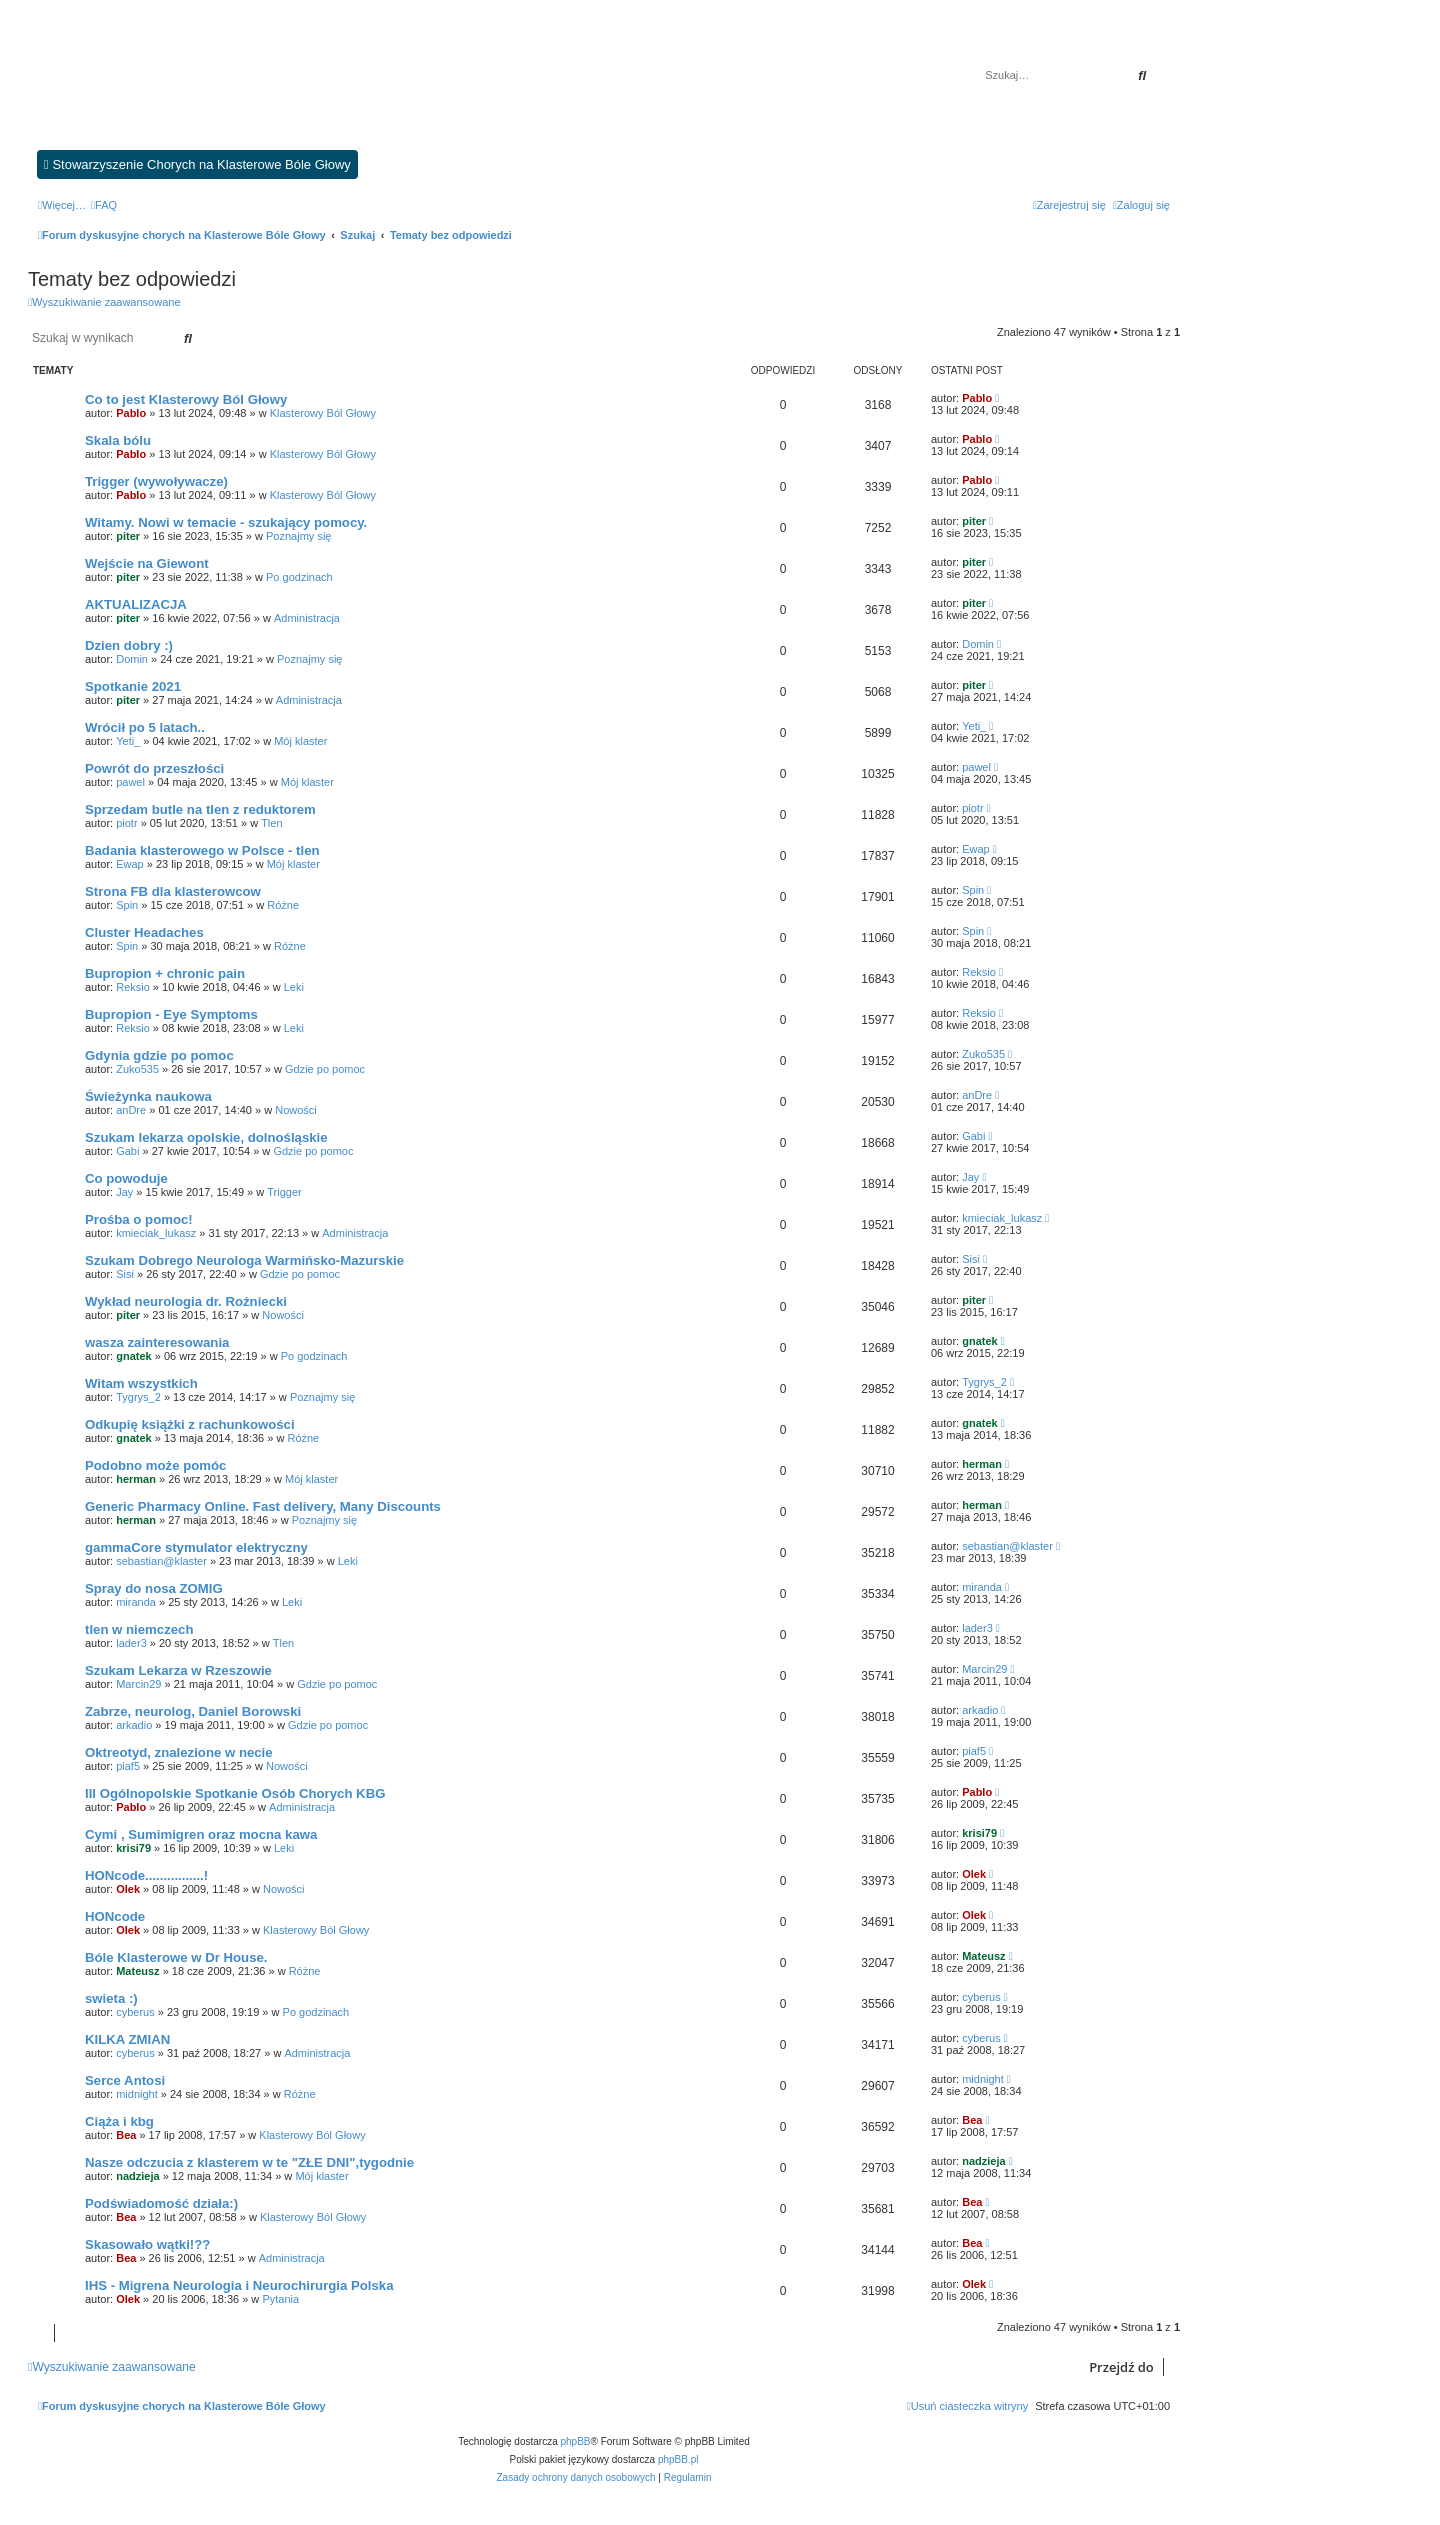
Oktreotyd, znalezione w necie (179, 1752)
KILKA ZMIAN (127, 2039)
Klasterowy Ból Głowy (323, 413)
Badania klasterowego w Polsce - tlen (202, 850)
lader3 (131, 1643)
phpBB (576, 2441)
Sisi (125, 1274)
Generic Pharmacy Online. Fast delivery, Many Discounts (263, 1506)
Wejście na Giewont (147, 563)
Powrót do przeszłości (154, 768)
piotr (126, 823)
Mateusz (137, 1971)
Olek (128, 1889)
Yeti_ (128, 741)
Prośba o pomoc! (139, 1219)
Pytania (280, 2299)
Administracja (307, 618)
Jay (124, 1192)
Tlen (271, 823)
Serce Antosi (125, 2080)
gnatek (133, 1356)
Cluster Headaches (144, 932)
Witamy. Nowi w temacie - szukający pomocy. (226, 522)
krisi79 (133, 1848)
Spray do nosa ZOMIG (154, 1588)
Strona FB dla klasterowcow (173, 891)
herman (136, 1479)
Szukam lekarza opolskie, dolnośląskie (206, 1137)
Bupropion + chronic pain (165, 973)
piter (128, 536)
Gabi (127, 1151)
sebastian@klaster (161, 1561)
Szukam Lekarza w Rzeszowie (178, 1670)
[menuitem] (104, 205)
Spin (127, 905)
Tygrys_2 (138, 1397)
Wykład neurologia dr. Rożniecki (186, 1301)
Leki (294, 987)
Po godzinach (299, 577)
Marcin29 (138, 1684)
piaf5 (128, 1766)
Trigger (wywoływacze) (156, 481)
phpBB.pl (678, 2459)
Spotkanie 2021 (133, 686)
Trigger (284, 1192)
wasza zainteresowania (157, 1342)
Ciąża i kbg (119, 2121)
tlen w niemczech (139, 1629)
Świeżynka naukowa (148, 1096)
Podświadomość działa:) (161, 2203)
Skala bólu (118, 440)
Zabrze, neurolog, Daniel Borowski (193, 1711)
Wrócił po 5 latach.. (145, 727)
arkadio (134, 1725)
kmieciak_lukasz (156, 1233)
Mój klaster (300, 741)
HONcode (115, 1916)
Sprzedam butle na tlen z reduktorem (200, 809)
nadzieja (137, 2176)
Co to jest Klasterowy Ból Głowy (186, 399)
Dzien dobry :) (129, 645)
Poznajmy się (298, 536)
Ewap (130, 864)
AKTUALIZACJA (136, 604)
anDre (131, 1110)
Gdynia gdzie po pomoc (159, 1055)
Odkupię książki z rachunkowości (190, 1424)
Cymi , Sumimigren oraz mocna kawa (201, 1834)
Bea (126, 2135)
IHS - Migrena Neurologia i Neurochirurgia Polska (239, 2285)
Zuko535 (137, 1069)
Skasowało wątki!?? (147, 2244)
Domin (132, 659)
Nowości (296, 1110)
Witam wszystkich (141, 1383)
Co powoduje (126, 1178)
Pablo (131, 413)
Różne (283, 905)
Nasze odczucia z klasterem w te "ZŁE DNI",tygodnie (249, 2162)
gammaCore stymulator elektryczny (196, 1547)
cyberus (135, 2012)
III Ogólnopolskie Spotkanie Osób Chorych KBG (235, 1793)
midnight (137, 2094)
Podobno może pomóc (155, 1465)
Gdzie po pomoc (325, 1069)
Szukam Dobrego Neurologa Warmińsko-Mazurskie (244, 1260)
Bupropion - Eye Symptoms (171, 1014)
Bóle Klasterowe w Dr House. (176, 1957)
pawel (130, 782)
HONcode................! (146, 1875)
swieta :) (111, 1998)
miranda (136, 1602)
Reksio (133, 987)
